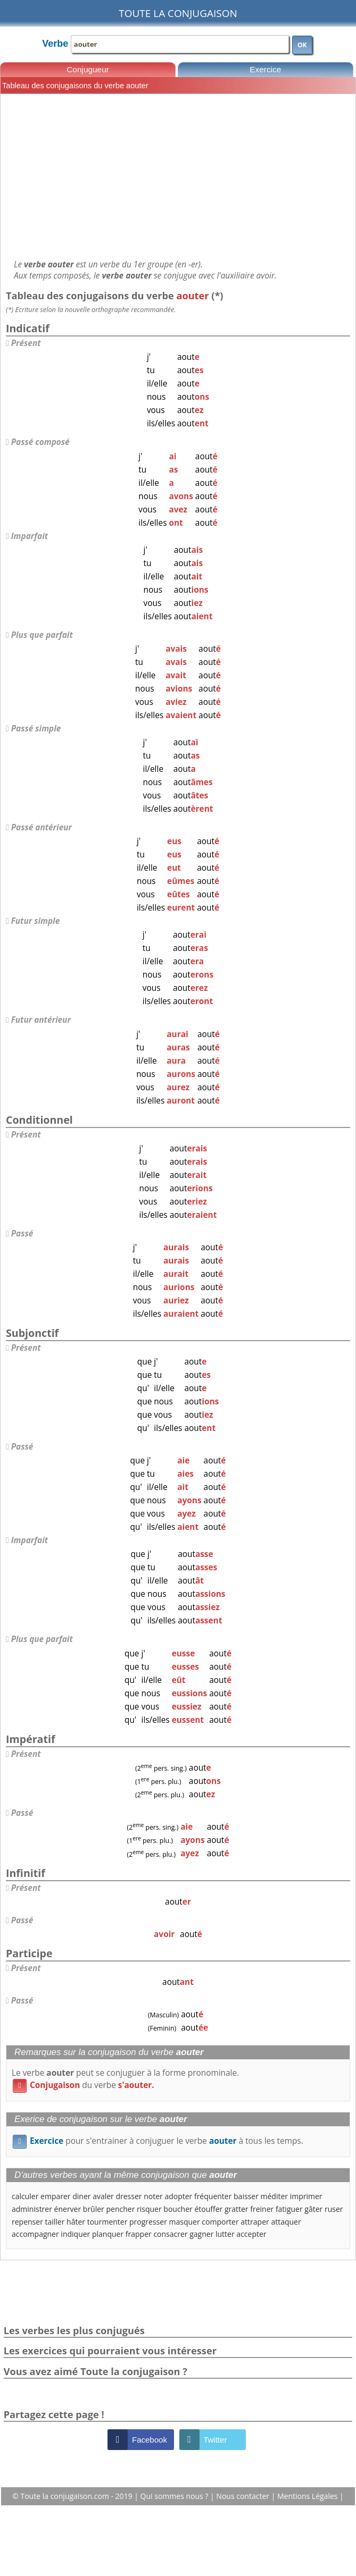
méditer (274, 2196)
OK (302, 44)
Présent (26, 343)
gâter (313, 2209)
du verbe (83, 2085)
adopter (178, 2196)
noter (153, 2196)
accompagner (35, 2234)
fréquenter (212, 2196)
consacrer (170, 2234)
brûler (93, 2209)
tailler (55, 2222)
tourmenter (107, 2222)
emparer (55, 2196)
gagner (201, 2234)
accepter (251, 2234)
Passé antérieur (41, 827)
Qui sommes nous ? (175, 2496)
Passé (22, 1233)
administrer (32, 2209)
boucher (177, 2209)
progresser (148, 2222)
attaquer (286, 2222)
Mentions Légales (308, 2496)
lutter (225, 2234)
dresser (128, 2196)
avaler (103, 2196)
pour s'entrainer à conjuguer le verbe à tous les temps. (158, 2140)
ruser (334, 2209)
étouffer (208, 2209)
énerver (67, 2209)
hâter (76, 2222)
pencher (120, 2209)
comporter (220, 2222)
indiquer (75, 2234)
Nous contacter (243, 2496)
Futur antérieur (41, 1019)
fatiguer (289, 2209)
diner (81, 2196)
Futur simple (35, 921)
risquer (149, 2209)
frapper (139, 2234)
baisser (246, 2196)
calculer (25, 2196)
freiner (262, 2209)
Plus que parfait (42, 635)
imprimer (306, 2196)
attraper (255, 2222)
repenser (27, 2222)
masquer (184, 2222)
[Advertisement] (178, 176)
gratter (237, 2209)
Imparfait (29, 536)
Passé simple (36, 728)
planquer (107, 2234)
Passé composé (40, 442)
